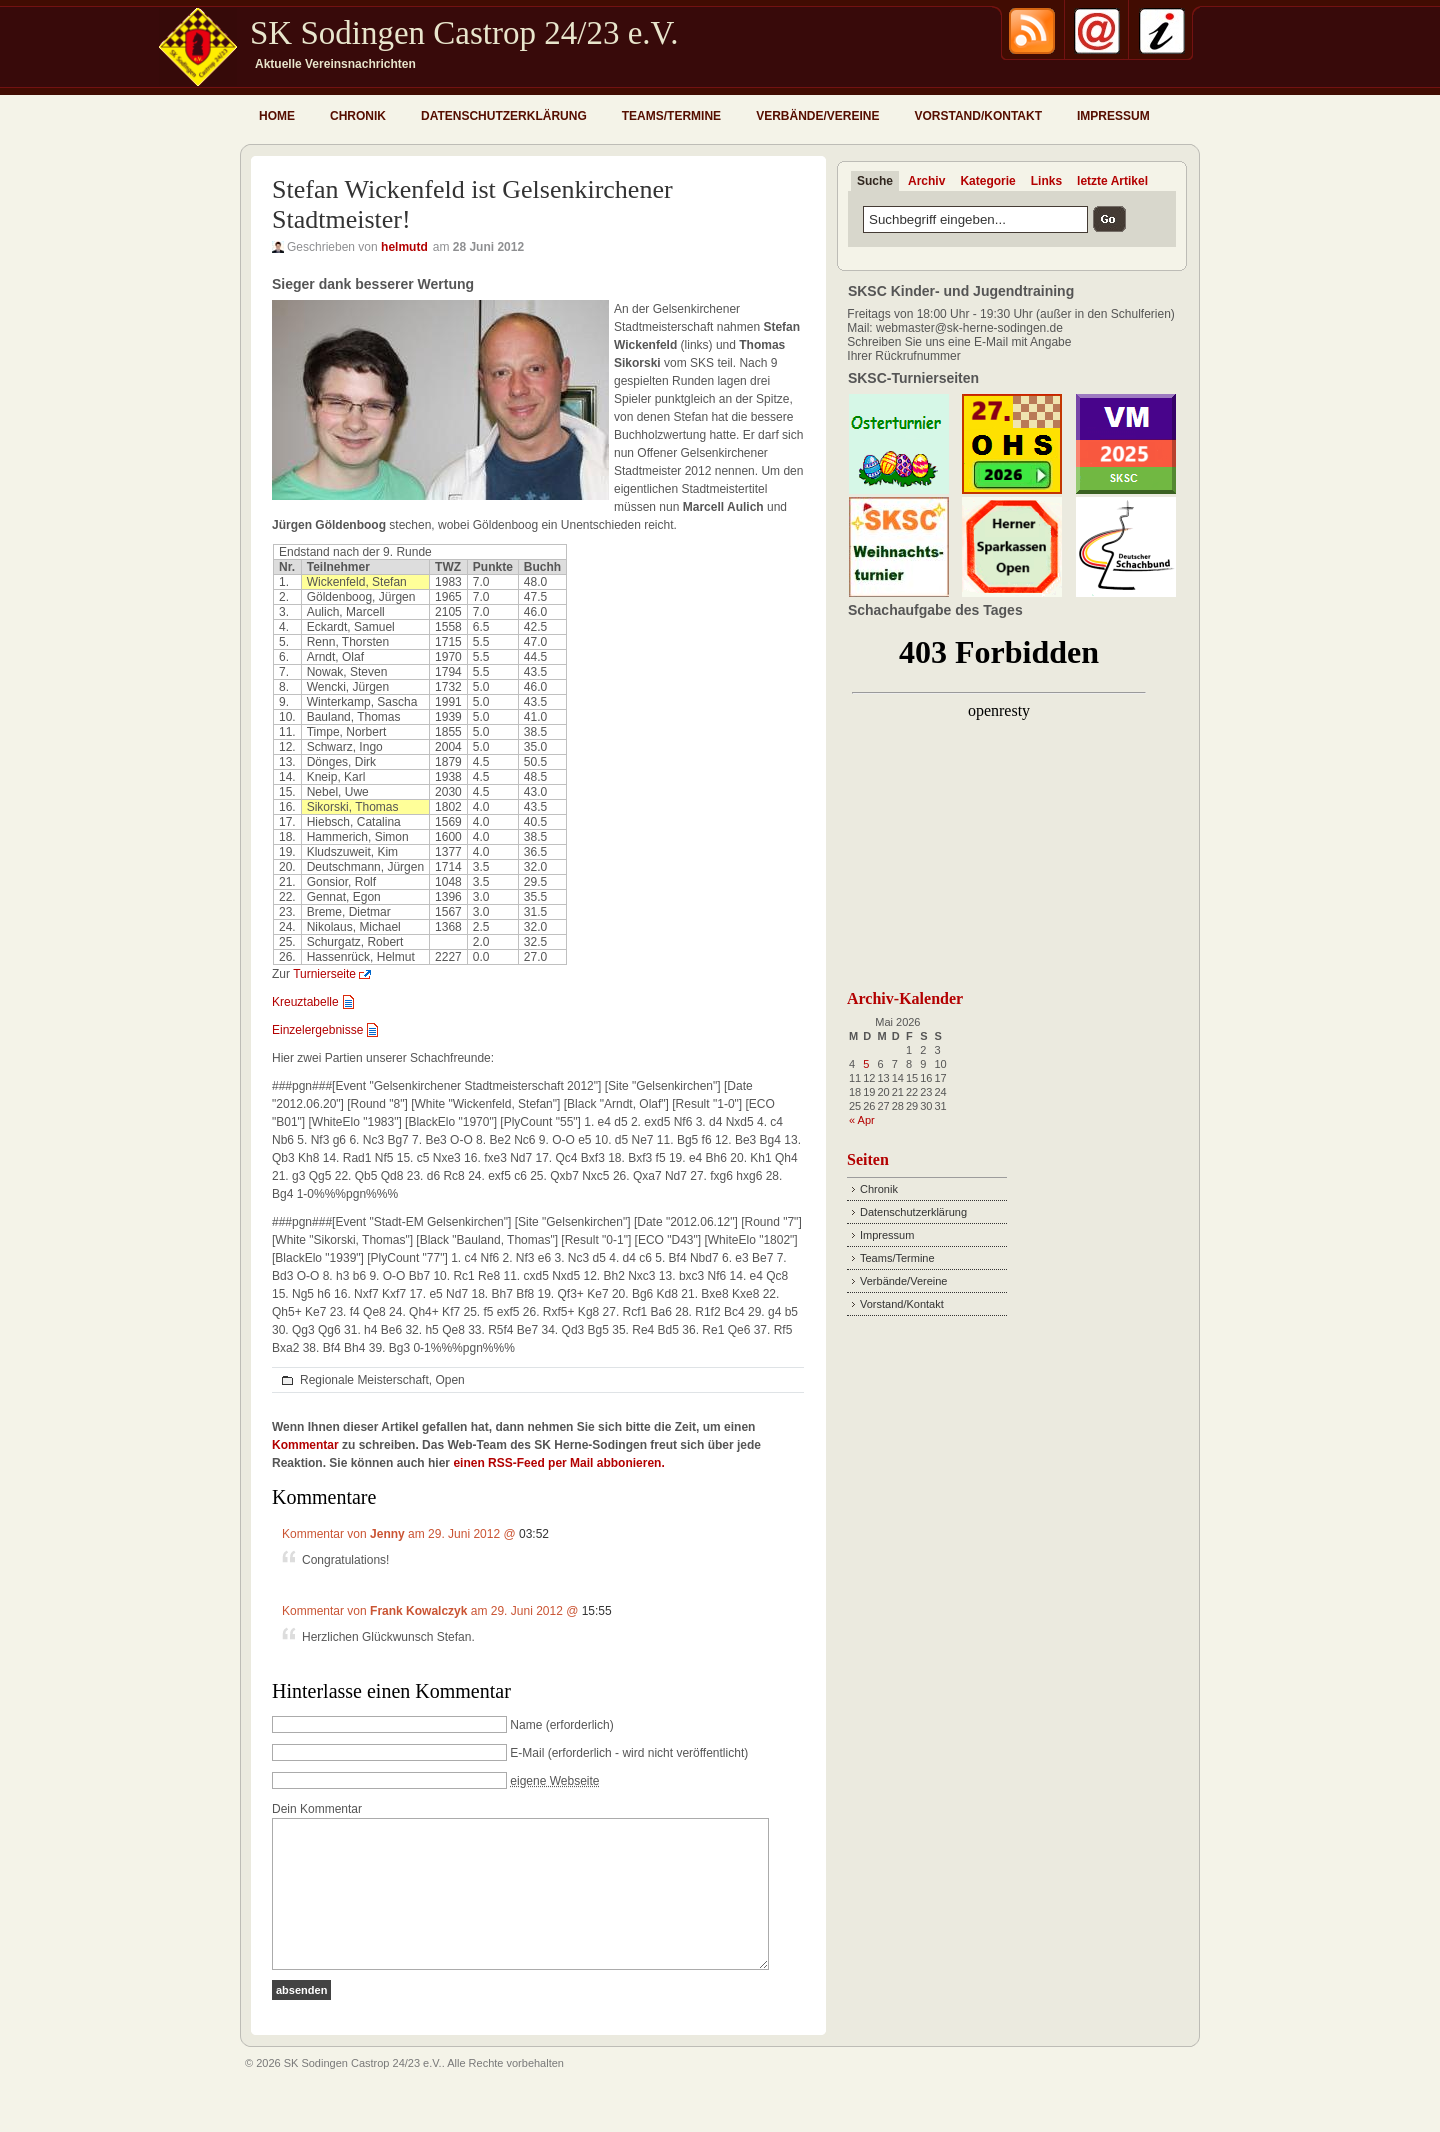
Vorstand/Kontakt (978, 116)
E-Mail (527, 1753)
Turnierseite (324, 974)
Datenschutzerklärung (504, 116)
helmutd (404, 247)
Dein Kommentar (317, 1809)
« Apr (862, 1120)
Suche (875, 181)
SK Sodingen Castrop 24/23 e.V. (464, 33)
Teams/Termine (671, 116)
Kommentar (305, 1445)
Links (1046, 181)
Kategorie (987, 181)
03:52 (534, 1534)
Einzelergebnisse (317, 1030)
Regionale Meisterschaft (364, 1380)
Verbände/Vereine (817, 116)
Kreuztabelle (305, 1002)
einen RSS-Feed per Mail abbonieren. (558, 1463)
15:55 (597, 1611)
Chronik (358, 116)
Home (277, 116)
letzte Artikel (1112, 181)
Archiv (926, 181)
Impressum (1113, 116)
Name (526, 1725)
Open (449, 1380)
